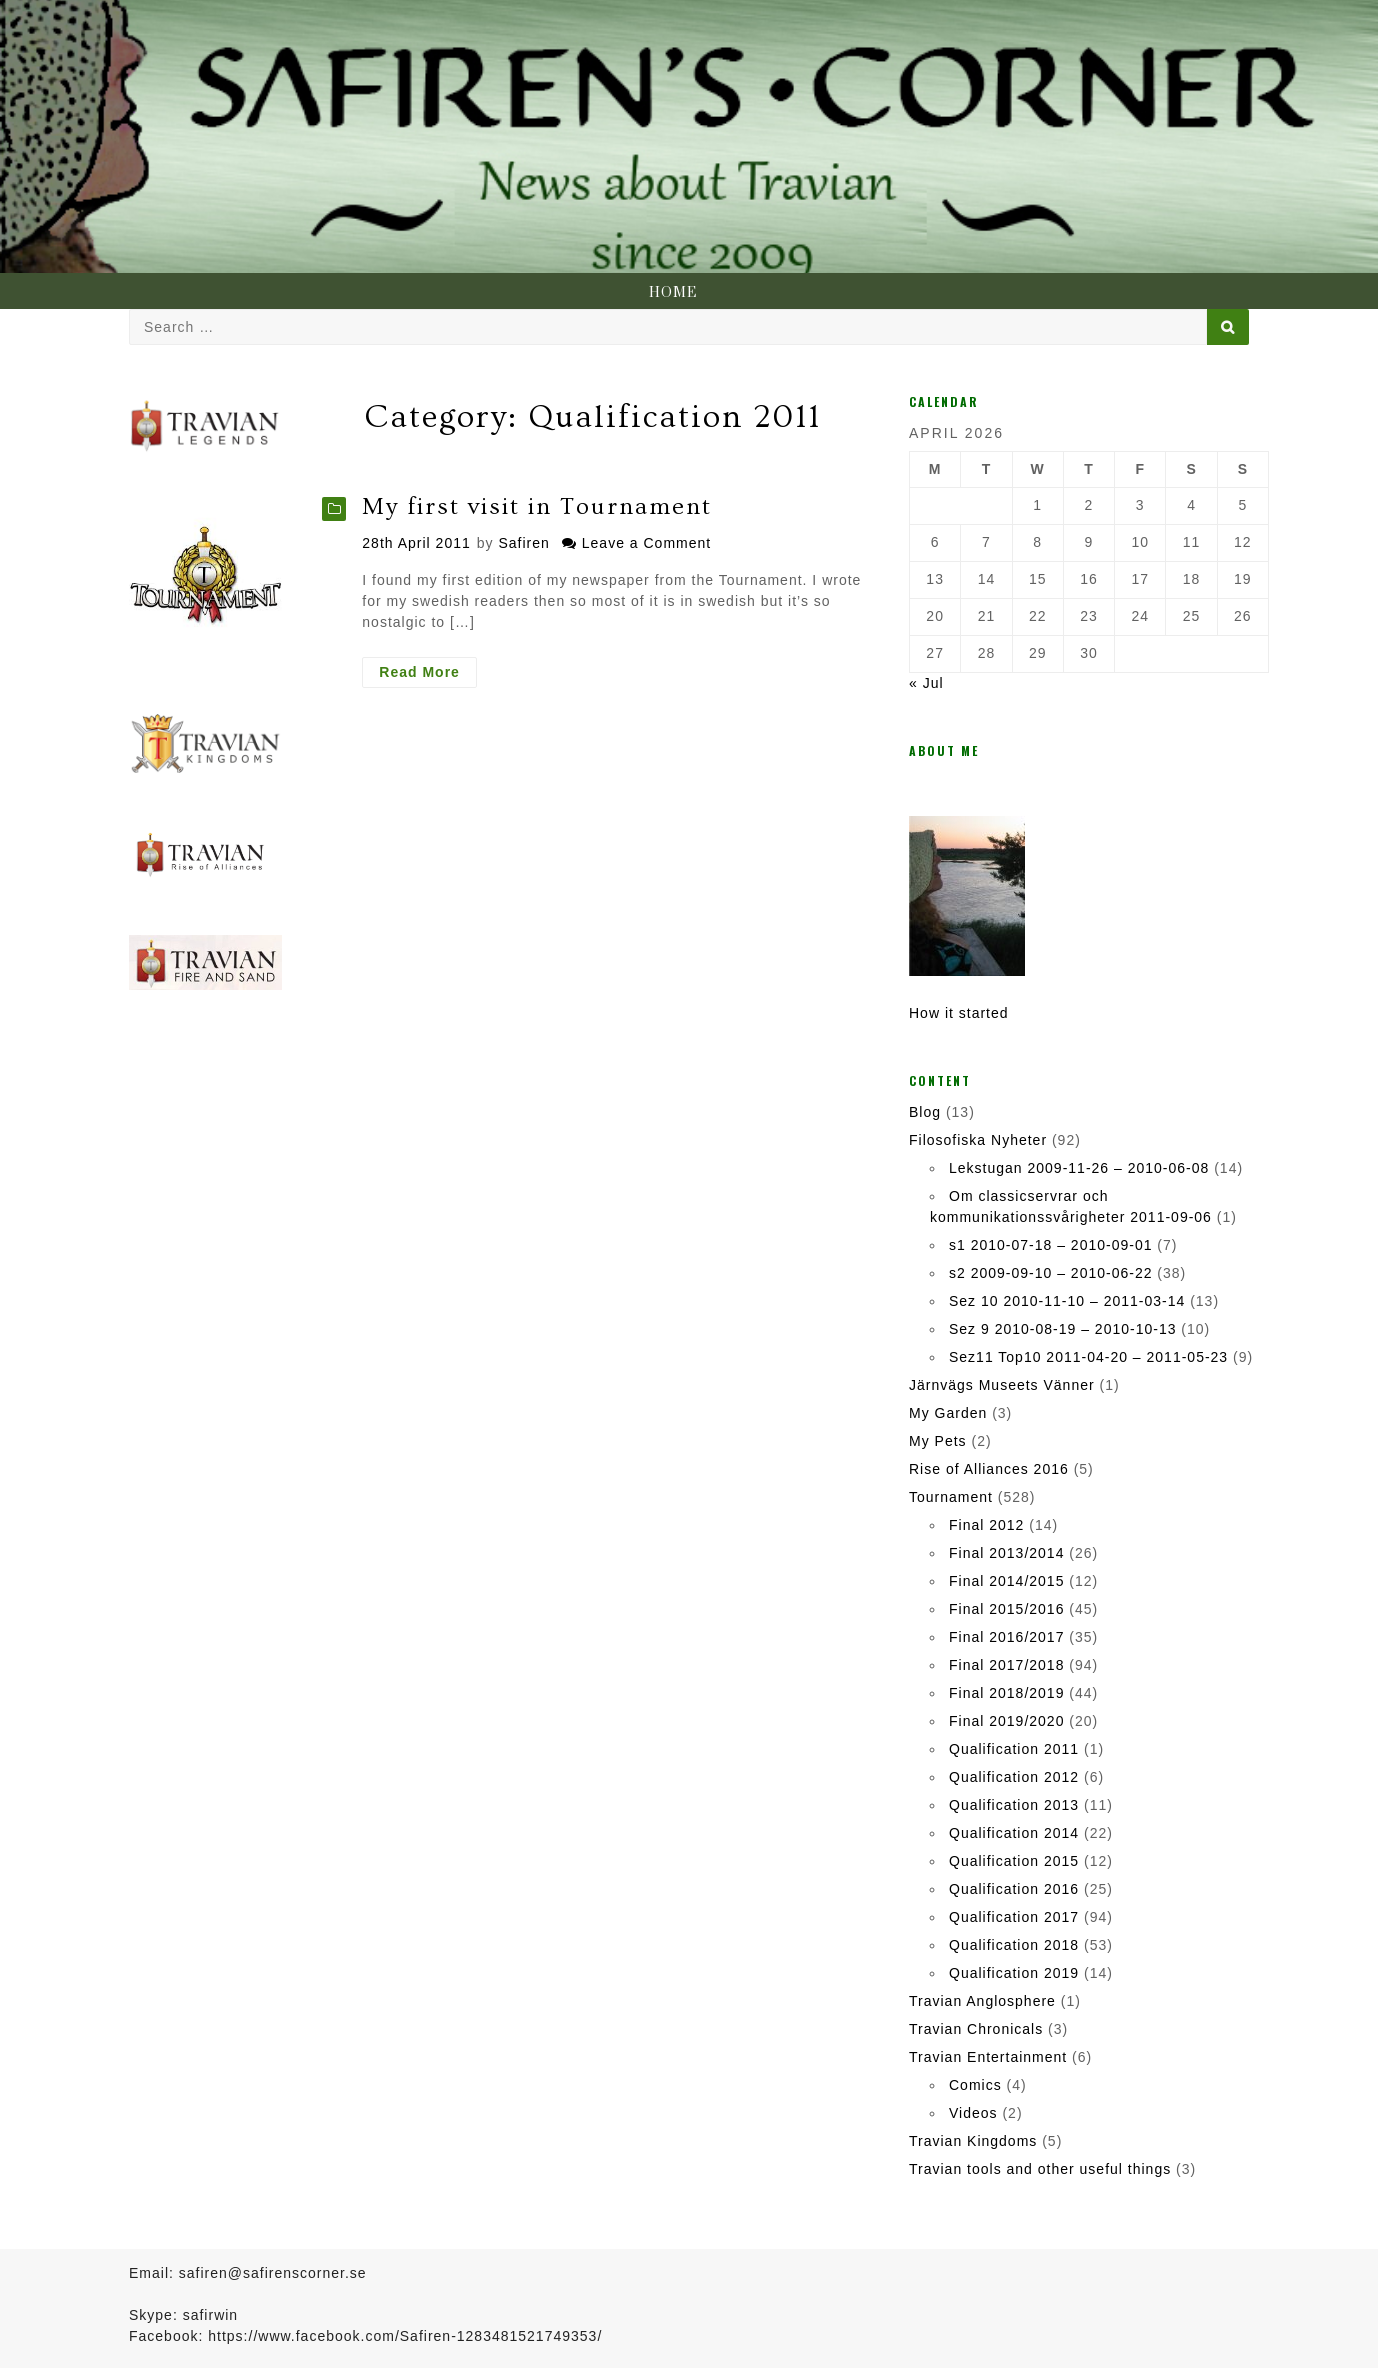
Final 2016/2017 (1006, 1637)
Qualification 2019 (1014, 1973)
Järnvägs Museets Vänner (1002, 1385)
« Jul (926, 683)
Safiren (523, 543)
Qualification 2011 (1014, 1749)
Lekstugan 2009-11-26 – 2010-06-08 (1079, 1168)
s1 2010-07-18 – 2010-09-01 (1050, 1245)
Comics (975, 2085)
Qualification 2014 (1014, 1833)
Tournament (951, 1497)
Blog (925, 1112)
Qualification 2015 (1014, 1861)
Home (673, 293)
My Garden (948, 1413)
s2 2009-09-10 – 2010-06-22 (1050, 1273)
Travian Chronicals (976, 2029)
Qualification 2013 (1014, 1805)
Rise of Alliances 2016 (989, 1469)
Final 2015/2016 (1006, 1609)
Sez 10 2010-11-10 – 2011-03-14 (1067, 1301)
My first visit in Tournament (537, 506)
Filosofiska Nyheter (978, 1140)
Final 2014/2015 (1006, 1581)
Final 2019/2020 (1006, 1721)
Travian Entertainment (988, 2057)
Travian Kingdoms (973, 2141)
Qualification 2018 (1014, 1945)
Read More (428, 675)
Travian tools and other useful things (1040, 2169)
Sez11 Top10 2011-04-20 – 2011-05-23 (1088, 1357)
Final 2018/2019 (1006, 1693)
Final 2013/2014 (1006, 1553)
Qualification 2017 (1014, 1917)
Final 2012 (986, 1525)
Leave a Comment (646, 543)
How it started (959, 1013)
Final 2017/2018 (1006, 1665)
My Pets (938, 1441)
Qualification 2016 (1014, 1889)
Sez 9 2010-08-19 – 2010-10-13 (1062, 1329)
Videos (973, 2113)
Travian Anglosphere (982, 2001)
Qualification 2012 (1014, 1777)
